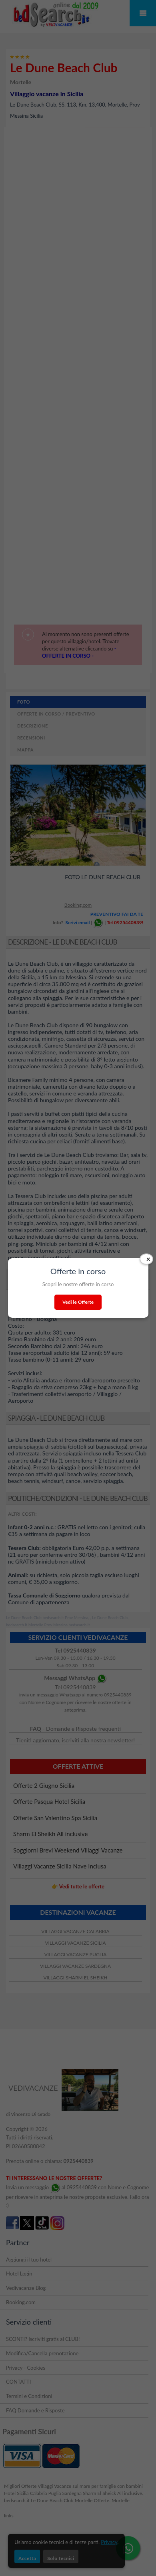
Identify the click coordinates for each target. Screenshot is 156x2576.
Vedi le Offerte (78, 1302)
